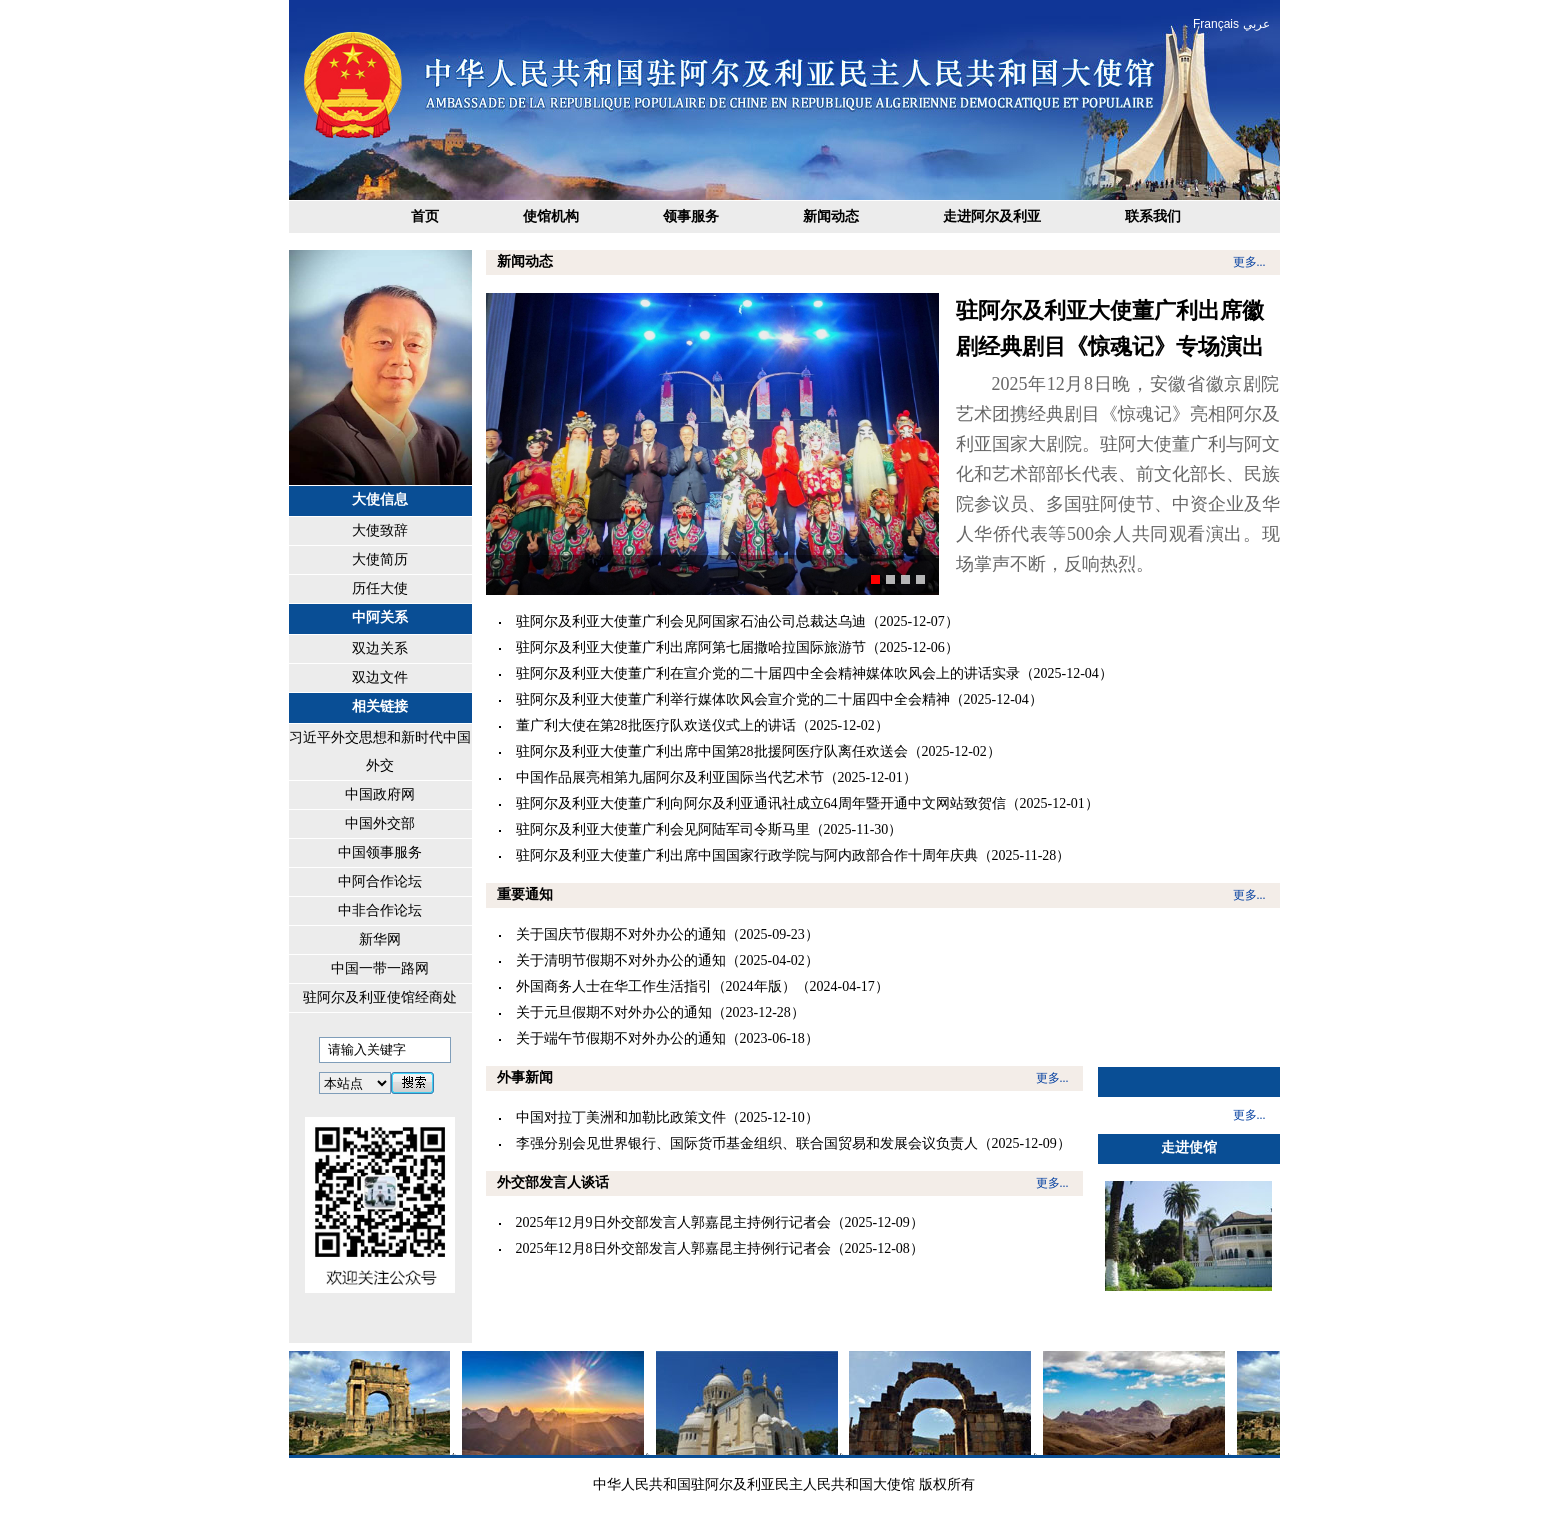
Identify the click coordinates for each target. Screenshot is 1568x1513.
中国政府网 (380, 794)
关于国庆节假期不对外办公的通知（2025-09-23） (667, 934)
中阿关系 (380, 617)
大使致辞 (380, 530)
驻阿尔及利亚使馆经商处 (380, 997)
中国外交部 (380, 823)
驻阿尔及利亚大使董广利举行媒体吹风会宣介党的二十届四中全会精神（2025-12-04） (779, 699)
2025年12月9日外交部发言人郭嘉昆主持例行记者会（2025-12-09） (720, 1222)
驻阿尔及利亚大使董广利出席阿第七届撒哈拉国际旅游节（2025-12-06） (737, 647)
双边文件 (380, 677)
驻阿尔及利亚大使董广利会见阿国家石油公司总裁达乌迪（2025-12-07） (737, 621)
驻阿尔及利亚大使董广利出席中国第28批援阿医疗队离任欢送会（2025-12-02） (758, 751)
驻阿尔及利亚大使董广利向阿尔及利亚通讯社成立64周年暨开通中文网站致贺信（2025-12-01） (807, 803)
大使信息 (380, 499)
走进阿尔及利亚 (992, 216)
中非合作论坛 (380, 910)
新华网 (380, 939)
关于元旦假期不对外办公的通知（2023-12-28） (660, 1012)
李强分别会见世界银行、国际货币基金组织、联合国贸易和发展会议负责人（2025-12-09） (793, 1143)
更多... (1249, 262)
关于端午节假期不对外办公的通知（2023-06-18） (667, 1038)
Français (1216, 24)
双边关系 (380, 648)
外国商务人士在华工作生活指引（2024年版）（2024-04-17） (702, 986)
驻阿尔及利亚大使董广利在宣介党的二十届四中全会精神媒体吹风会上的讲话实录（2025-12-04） (814, 673)
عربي (1256, 24)
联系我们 (1153, 216)
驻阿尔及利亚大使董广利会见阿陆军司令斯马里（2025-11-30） (709, 829)
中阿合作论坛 (380, 881)
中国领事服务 (380, 852)
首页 (425, 216)
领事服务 (691, 216)
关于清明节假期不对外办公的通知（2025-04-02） (667, 960)
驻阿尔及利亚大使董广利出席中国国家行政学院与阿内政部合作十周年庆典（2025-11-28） (793, 855)
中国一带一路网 (380, 968)
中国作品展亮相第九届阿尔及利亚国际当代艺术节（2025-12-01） (716, 777)
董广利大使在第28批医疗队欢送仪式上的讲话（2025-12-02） (702, 725)
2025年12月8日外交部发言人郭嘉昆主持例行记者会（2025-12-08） (720, 1248)
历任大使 (380, 588)
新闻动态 (831, 216)
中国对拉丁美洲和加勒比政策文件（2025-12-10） (667, 1117)
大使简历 (380, 559)
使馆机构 (551, 216)
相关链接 (380, 706)
